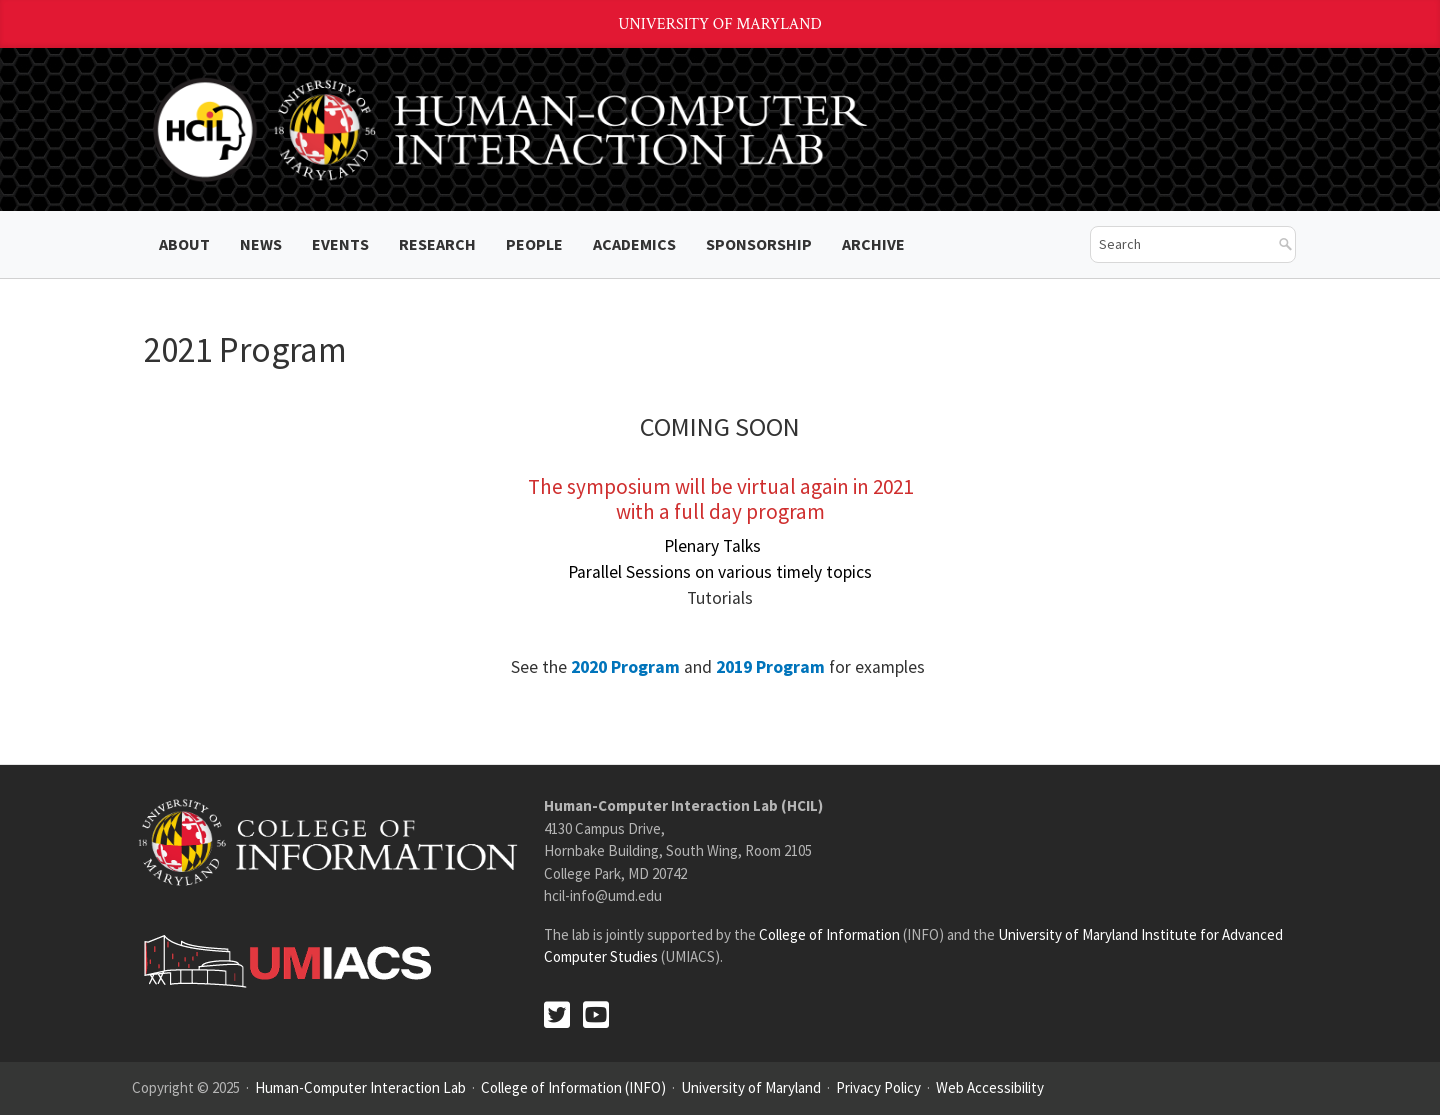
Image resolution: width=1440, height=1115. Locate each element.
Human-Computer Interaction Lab (360, 1087)
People (534, 244)
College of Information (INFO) (573, 1087)
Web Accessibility (990, 1087)
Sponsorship (759, 244)
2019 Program (770, 667)
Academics (634, 244)
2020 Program (625, 667)
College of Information (829, 934)
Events (340, 244)
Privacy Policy (878, 1087)
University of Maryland (720, 24)
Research (437, 244)
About (184, 244)
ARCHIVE (873, 244)
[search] (1178, 244)
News (261, 244)
